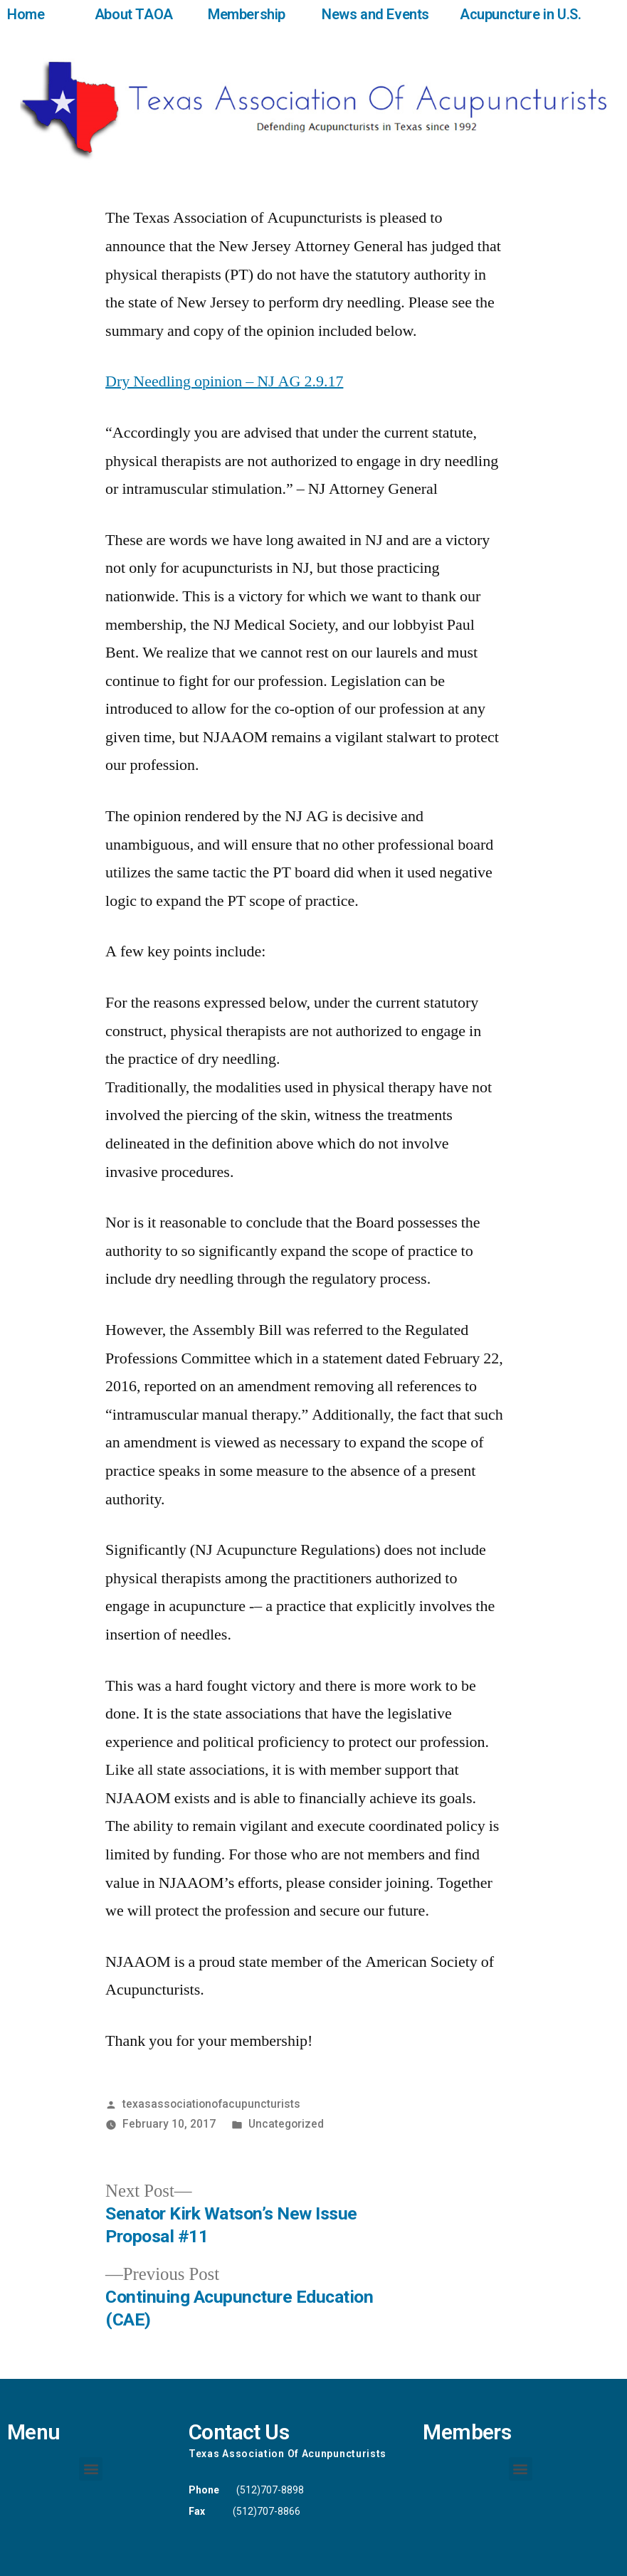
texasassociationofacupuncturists (211, 2104)
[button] (90, 2469)
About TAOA (134, 14)
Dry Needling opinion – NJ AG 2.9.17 (224, 381)
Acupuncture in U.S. (520, 14)
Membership (246, 14)
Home (25, 14)
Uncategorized (286, 2124)
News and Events (375, 14)
